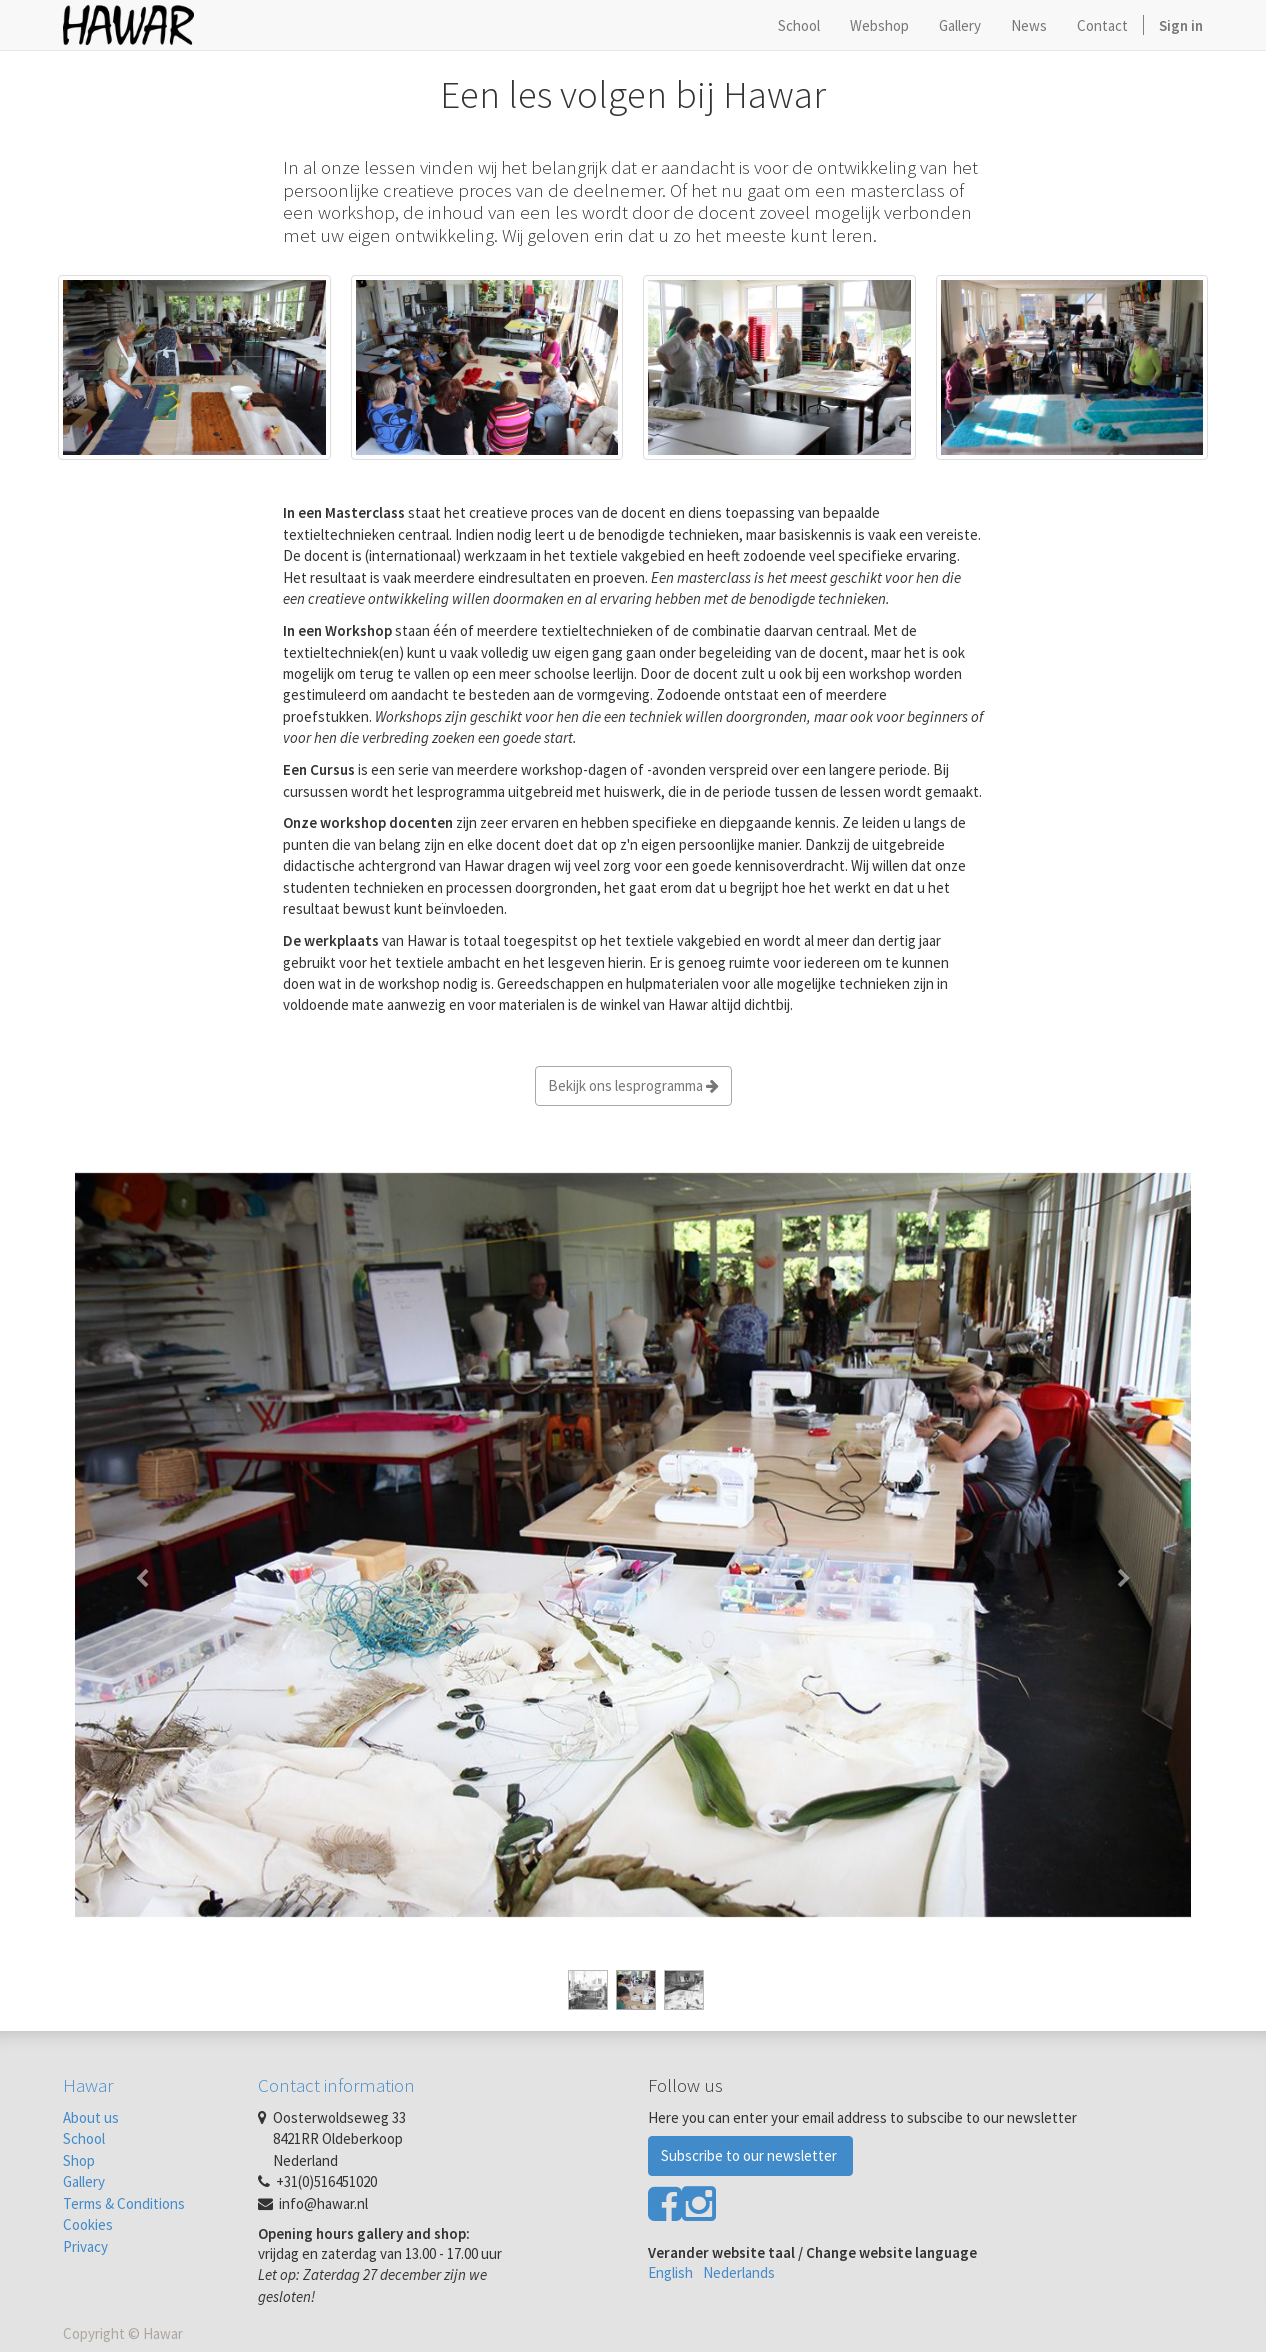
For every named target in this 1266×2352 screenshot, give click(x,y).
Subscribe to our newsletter (750, 2155)
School (84, 2138)
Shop (79, 2160)
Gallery (84, 2181)
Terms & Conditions (124, 2203)
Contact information (336, 2085)
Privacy (85, 2246)
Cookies (88, 2224)
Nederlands (739, 2272)
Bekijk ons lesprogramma (633, 1085)
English (670, 2272)
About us (91, 2117)
